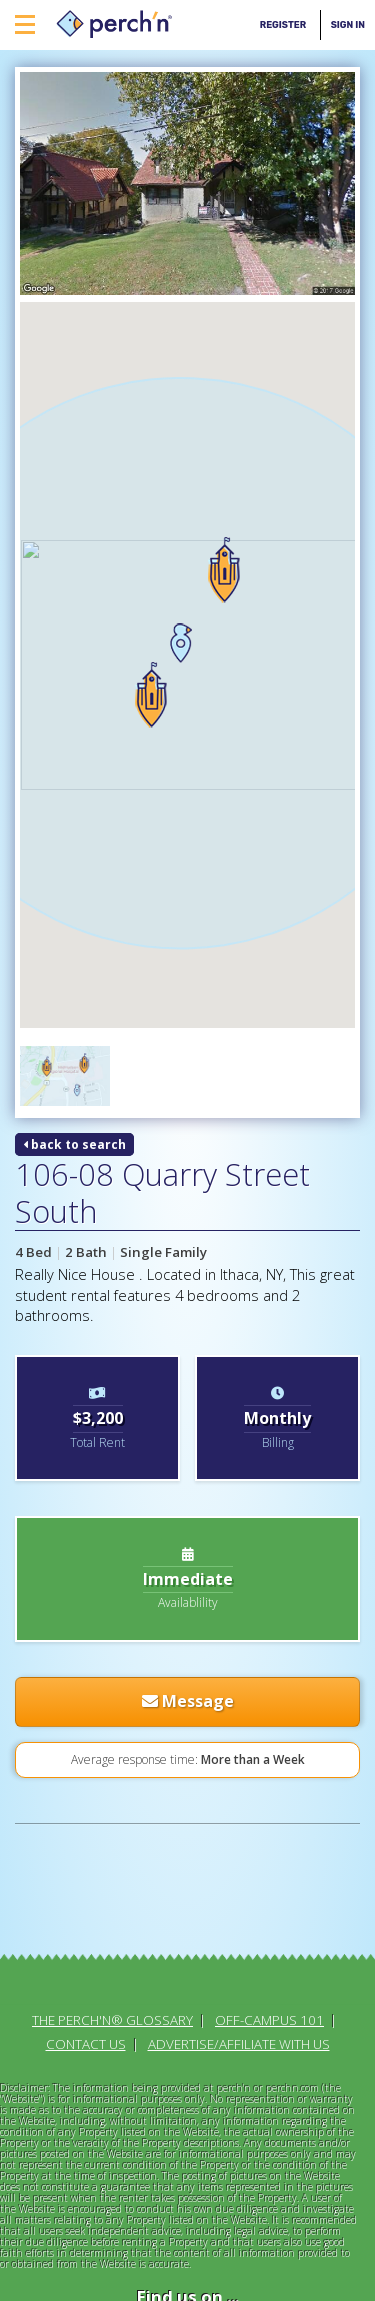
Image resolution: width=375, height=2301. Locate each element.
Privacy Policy (187, 2240)
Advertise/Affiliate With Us (239, 1806)
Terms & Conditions (188, 2217)
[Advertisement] (97, 1668)
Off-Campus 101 (269, 1782)
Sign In (348, 24)
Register (283, 24)
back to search (74, 906)
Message (188, 1463)
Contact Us (86, 1806)
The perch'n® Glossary (112, 1782)
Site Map (188, 2264)
